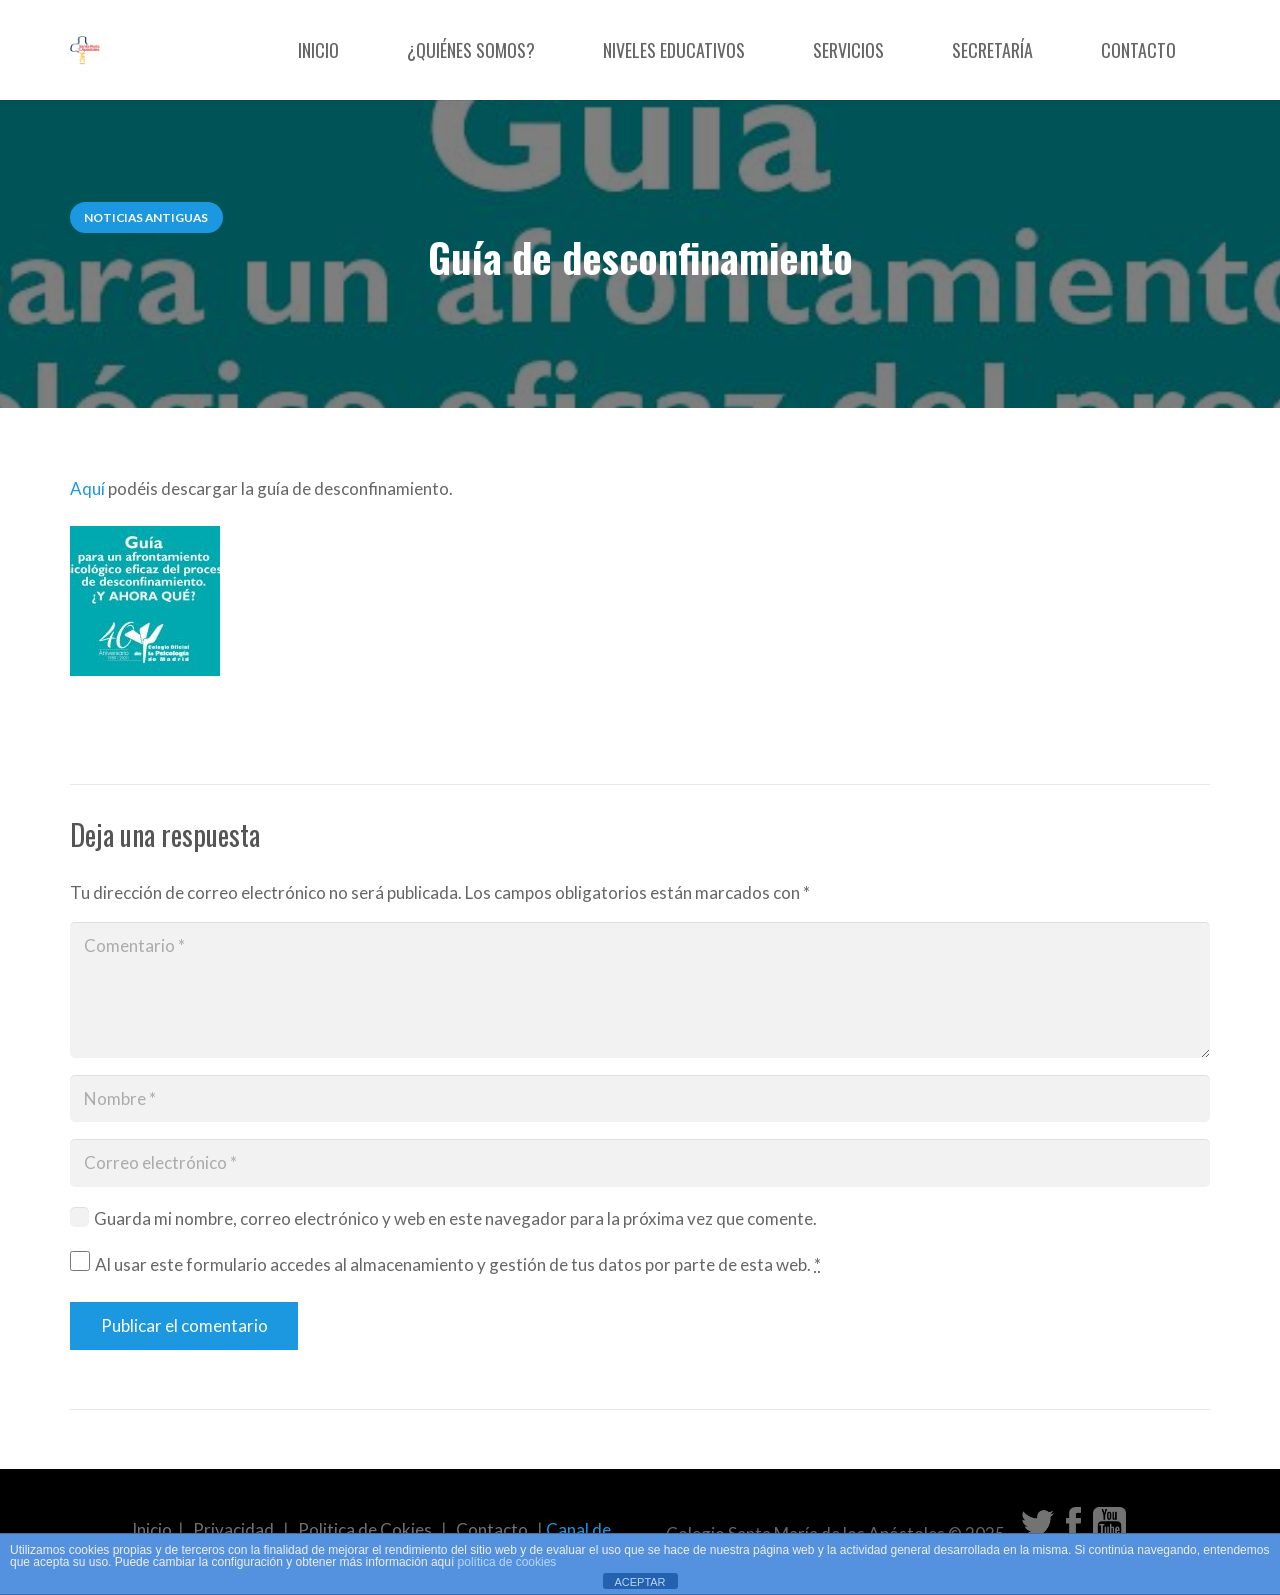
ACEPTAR (639, 1582)
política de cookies (507, 1562)
